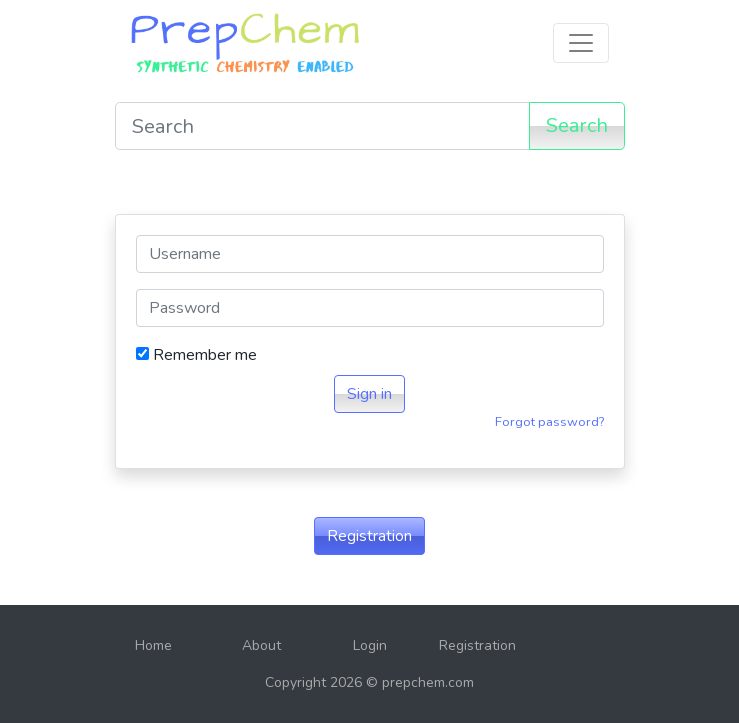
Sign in (369, 394)
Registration (369, 536)
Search (577, 125)
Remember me (196, 355)
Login (370, 645)
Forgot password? (549, 422)
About (261, 645)
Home (153, 645)
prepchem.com (428, 682)
